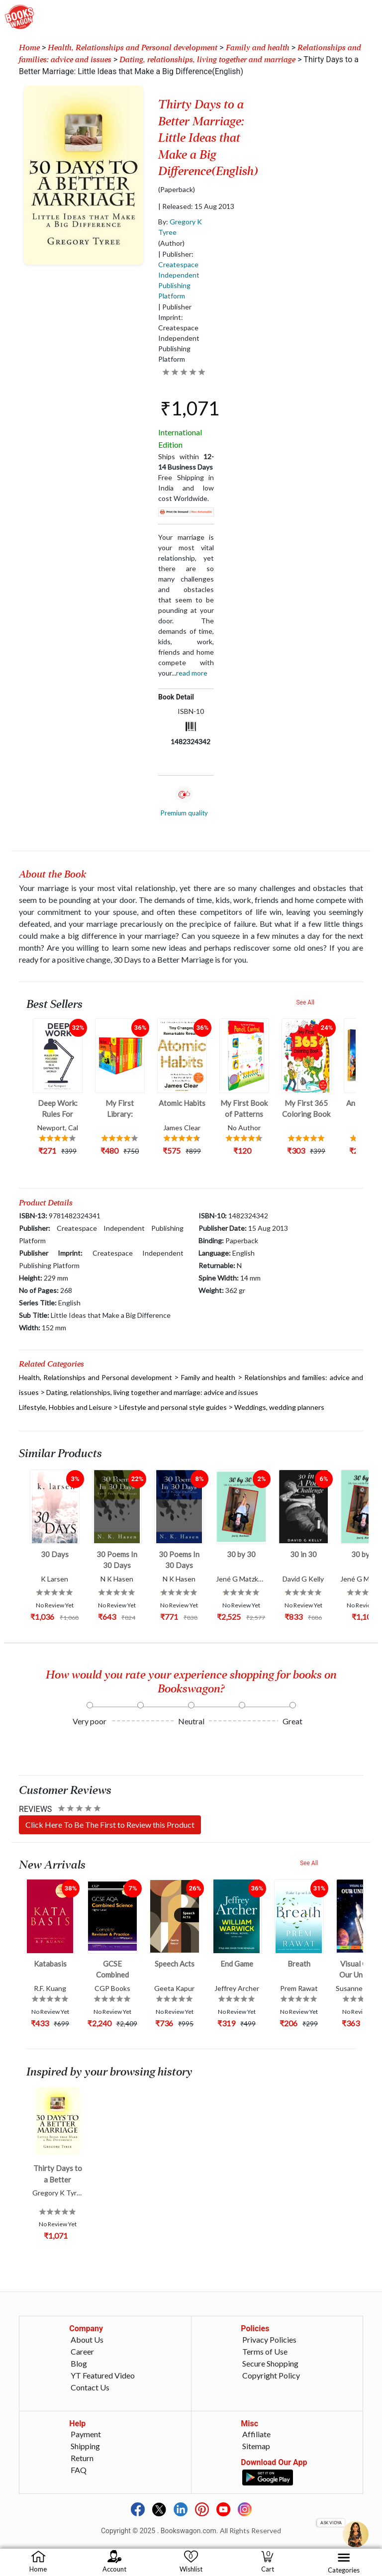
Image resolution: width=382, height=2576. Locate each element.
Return (82, 2458)
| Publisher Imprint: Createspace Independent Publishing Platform (178, 332)
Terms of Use (264, 2351)
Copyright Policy (271, 2375)
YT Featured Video (103, 2375)
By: (180, 226)
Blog (79, 2363)
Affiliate (256, 2434)
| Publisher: (178, 275)
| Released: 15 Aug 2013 (196, 206)
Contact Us (90, 2387)
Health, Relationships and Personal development (132, 48)
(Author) (171, 243)
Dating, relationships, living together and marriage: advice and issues (152, 1392)
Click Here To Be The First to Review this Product (109, 1824)
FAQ (79, 2470)
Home (29, 48)
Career (82, 2351)
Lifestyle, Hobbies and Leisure (65, 1407)
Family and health (257, 48)
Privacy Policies (269, 2339)
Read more (191, 673)
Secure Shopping (270, 2363)
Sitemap (256, 2446)
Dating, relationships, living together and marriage (207, 60)
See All (305, 1002)
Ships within (186, 461)
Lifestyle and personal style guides (173, 1407)
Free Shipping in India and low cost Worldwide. (186, 487)
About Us (87, 2339)
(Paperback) (176, 190)
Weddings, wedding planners (279, 1407)
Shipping (85, 2446)
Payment (86, 2434)
